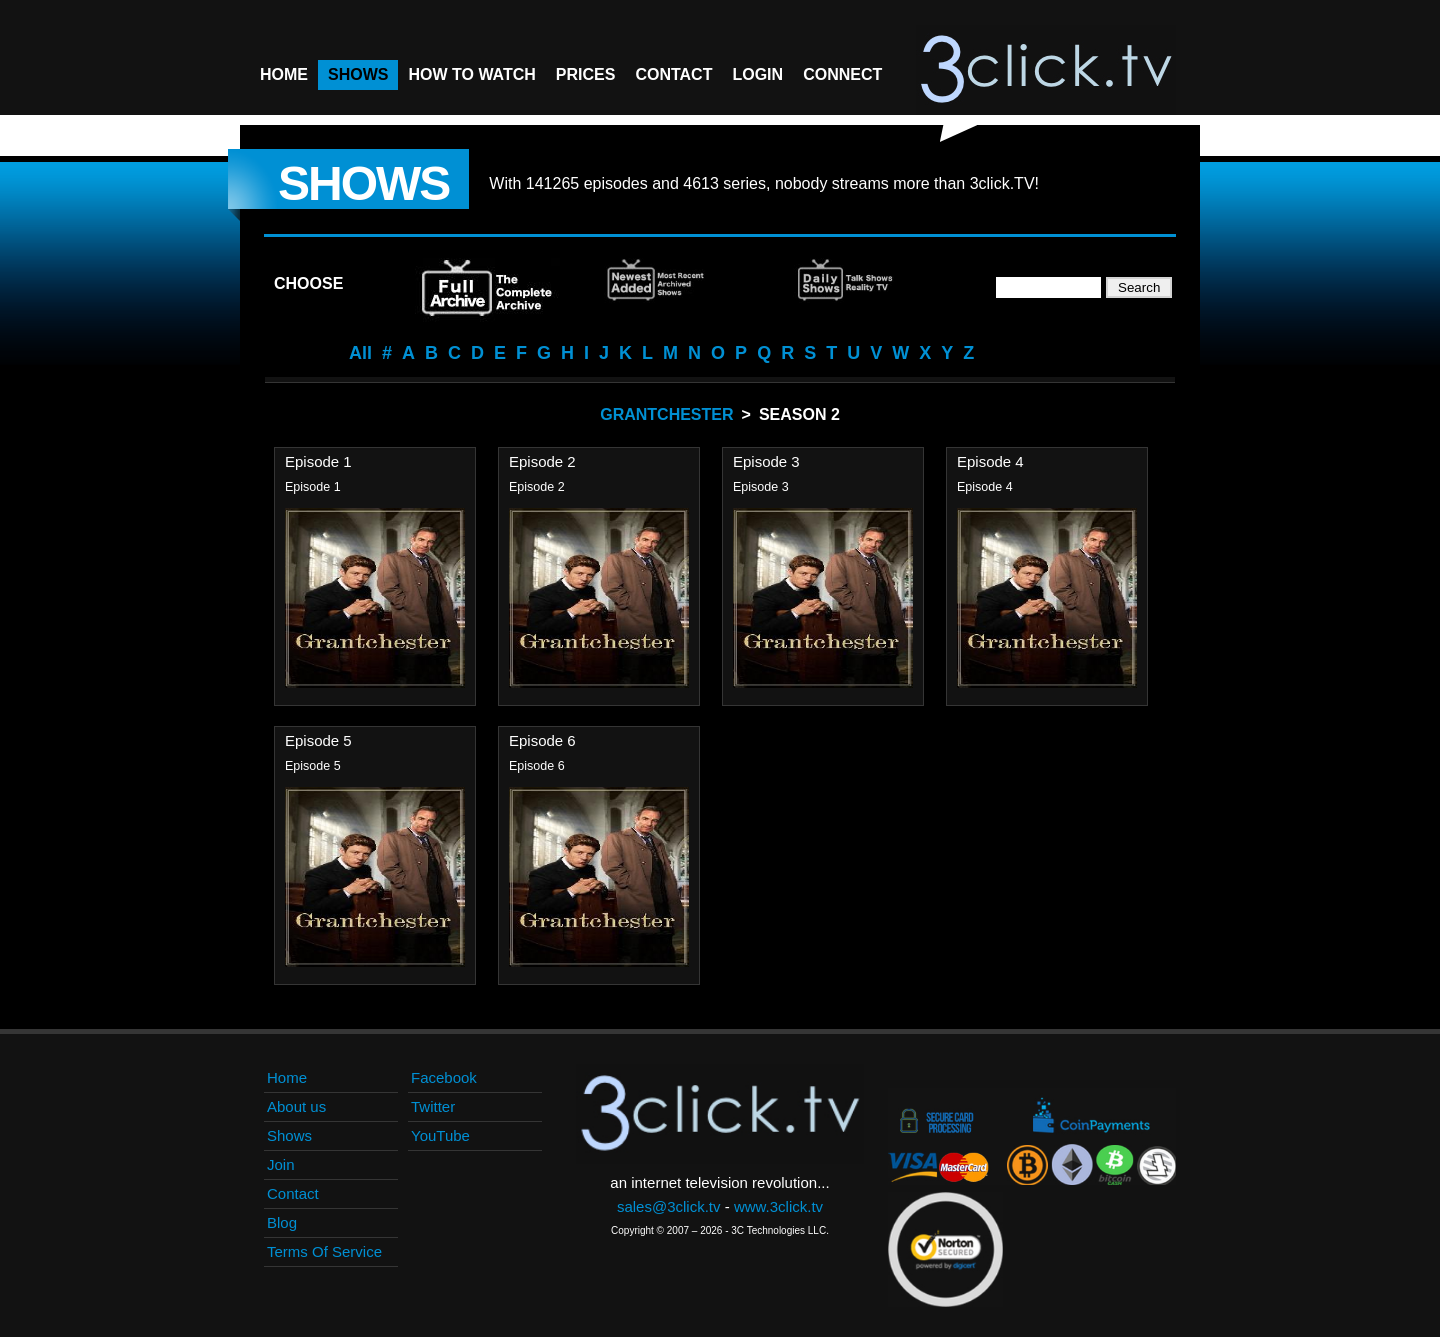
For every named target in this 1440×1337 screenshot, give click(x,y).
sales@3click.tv (669, 1206)
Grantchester (666, 414)
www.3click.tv (778, 1206)
